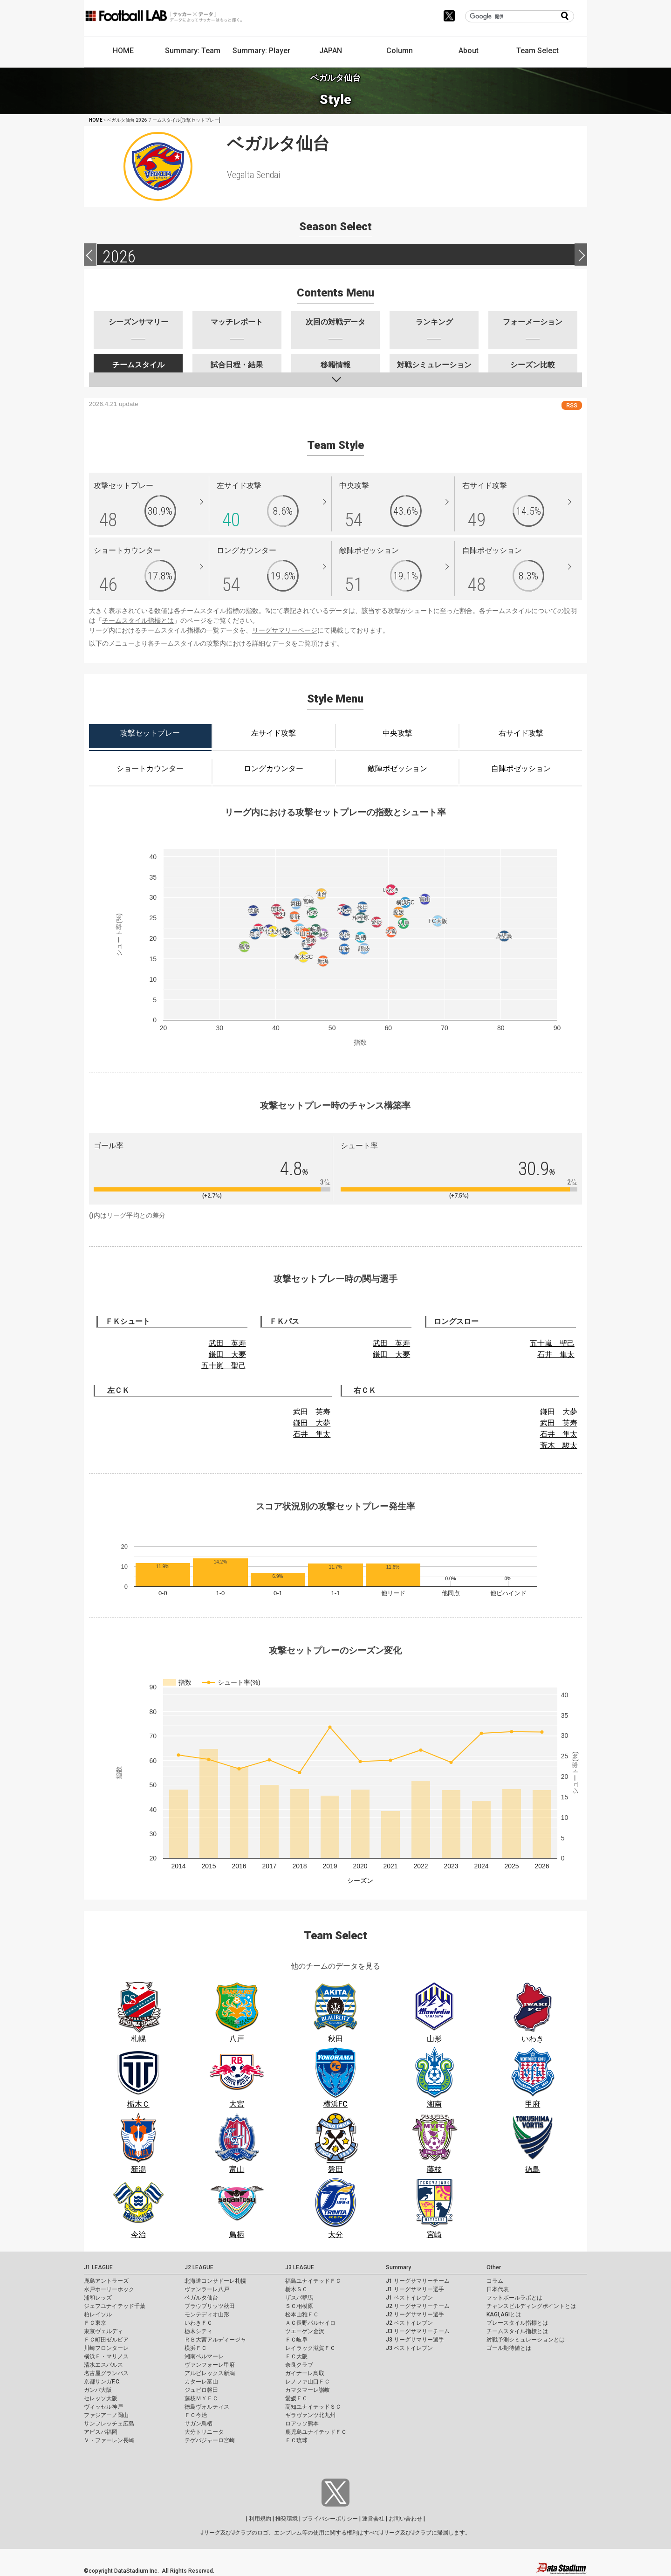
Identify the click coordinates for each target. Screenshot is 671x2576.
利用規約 (260, 2518)
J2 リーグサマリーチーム (418, 2306)
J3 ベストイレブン (409, 2348)
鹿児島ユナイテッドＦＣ (316, 2432)
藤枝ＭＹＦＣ (201, 2398)
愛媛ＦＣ (296, 2398)
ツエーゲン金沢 (304, 2331)
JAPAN (330, 50)
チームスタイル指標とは (138, 620)
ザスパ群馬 (299, 2297)
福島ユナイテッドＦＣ (313, 2281)
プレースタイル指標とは (517, 2323)
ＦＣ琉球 (296, 2440)
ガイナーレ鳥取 (304, 2373)
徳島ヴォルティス (207, 2407)
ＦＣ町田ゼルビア (106, 2339)
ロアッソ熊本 (302, 2423)
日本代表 (497, 2289)
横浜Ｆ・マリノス (106, 2356)
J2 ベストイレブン (409, 2323)
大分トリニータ (204, 2432)
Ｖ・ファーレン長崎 (109, 2440)
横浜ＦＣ (196, 2348)
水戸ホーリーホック (109, 2289)
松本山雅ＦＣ (302, 2314)
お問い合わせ (405, 2518)
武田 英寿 (227, 1343)
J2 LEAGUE (199, 2267)
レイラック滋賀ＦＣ (310, 2348)
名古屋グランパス (106, 2373)
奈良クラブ (299, 2365)
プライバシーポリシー (330, 2518)
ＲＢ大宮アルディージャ (215, 2339)
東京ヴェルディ (103, 2331)
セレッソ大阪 (100, 2398)
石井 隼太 (556, 1354)
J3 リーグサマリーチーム (418, 2331)
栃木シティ (198, 2331)
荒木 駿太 (558, 1445)
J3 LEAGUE (299, 2267)
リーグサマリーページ (284, 630)
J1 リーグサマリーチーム (418, 2281)
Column (399, 50)
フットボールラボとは (514, 2297)
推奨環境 (286, 2518)
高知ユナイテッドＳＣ (313, 2407)
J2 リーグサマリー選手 (415, 2314)
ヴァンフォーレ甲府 (210, 2365)
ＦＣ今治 (196, 2415)
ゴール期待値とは (508, 2348)
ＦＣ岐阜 (296, 2339)
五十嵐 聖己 (223, 1365)
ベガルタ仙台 (201, 2297)
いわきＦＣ (198, 2323)
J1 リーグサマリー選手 (415, 2289)
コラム (494, 2281)
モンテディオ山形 (207, 2314)
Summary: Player (261, 50)
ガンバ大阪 (98, 2390)
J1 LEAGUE (98, 2267)
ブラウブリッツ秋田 (210, 2306)
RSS (571, 405)
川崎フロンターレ (106, 2348)
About (469, 50)
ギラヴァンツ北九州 (310, 2415)
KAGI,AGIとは (503, 2314)
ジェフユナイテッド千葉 (114, 2306)
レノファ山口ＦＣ (307, 2381)
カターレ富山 (201, 2381)
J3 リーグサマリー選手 (415, 2339)
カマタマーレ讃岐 (307, 2390)
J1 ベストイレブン (409, 2297)
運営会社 (373, 2518)
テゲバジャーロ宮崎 (210, 2440)
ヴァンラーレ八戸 (207, 2289)
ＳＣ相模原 (299, 2306)
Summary (398, 2267)
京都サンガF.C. (102, 2381)
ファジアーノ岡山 (106, 2415)
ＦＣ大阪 (296, 2356)
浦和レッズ (98, 2297)
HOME (123, 50)
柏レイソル (98, 2314)
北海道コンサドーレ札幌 (215, 2281)
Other (493, 2267)
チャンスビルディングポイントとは (531, 2306)
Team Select (537, 50)
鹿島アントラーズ (106, 2281)
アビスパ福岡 (100, 2432)
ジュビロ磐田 (201, 2390)
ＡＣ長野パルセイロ (310, 2323)
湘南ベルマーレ (204, 2356)
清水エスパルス (103, 2365)
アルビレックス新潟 (210, 2373)
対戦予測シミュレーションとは (525, 2339)
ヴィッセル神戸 (103, 2407)
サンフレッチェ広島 (109, 2423)
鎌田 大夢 (227, 1354)
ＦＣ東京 (95, 2323)
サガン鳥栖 (198, 2423)
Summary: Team (192, 50)
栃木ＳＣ (296, 2289)
